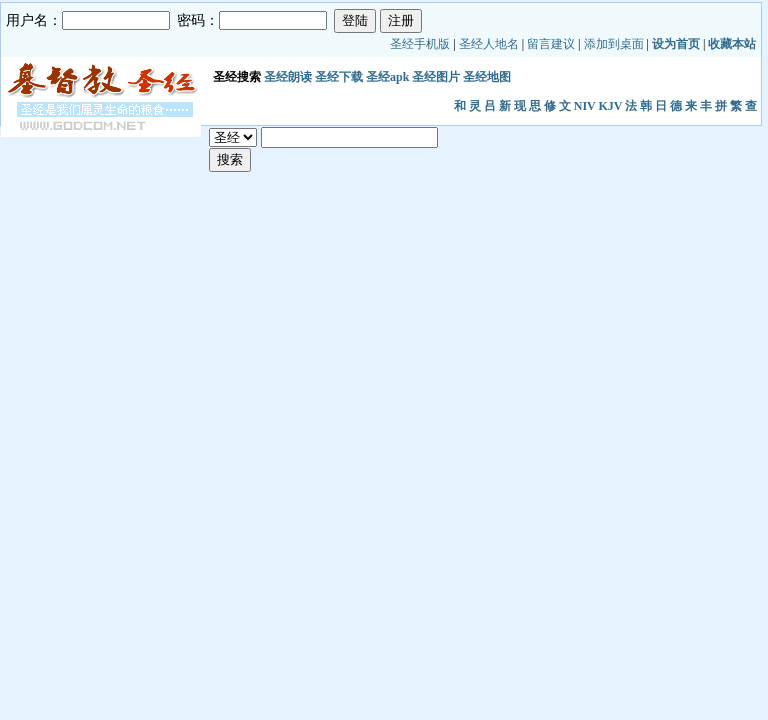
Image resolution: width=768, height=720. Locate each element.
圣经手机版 (420, 44)
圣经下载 (339, 77)
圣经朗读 (288, 77)
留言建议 (551, 44)
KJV (611, 106)
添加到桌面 (614, 44)
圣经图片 (436, 77)
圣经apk (387, 77)
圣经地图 (487, 77)
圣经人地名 (489, 44)
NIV (585, 106)
